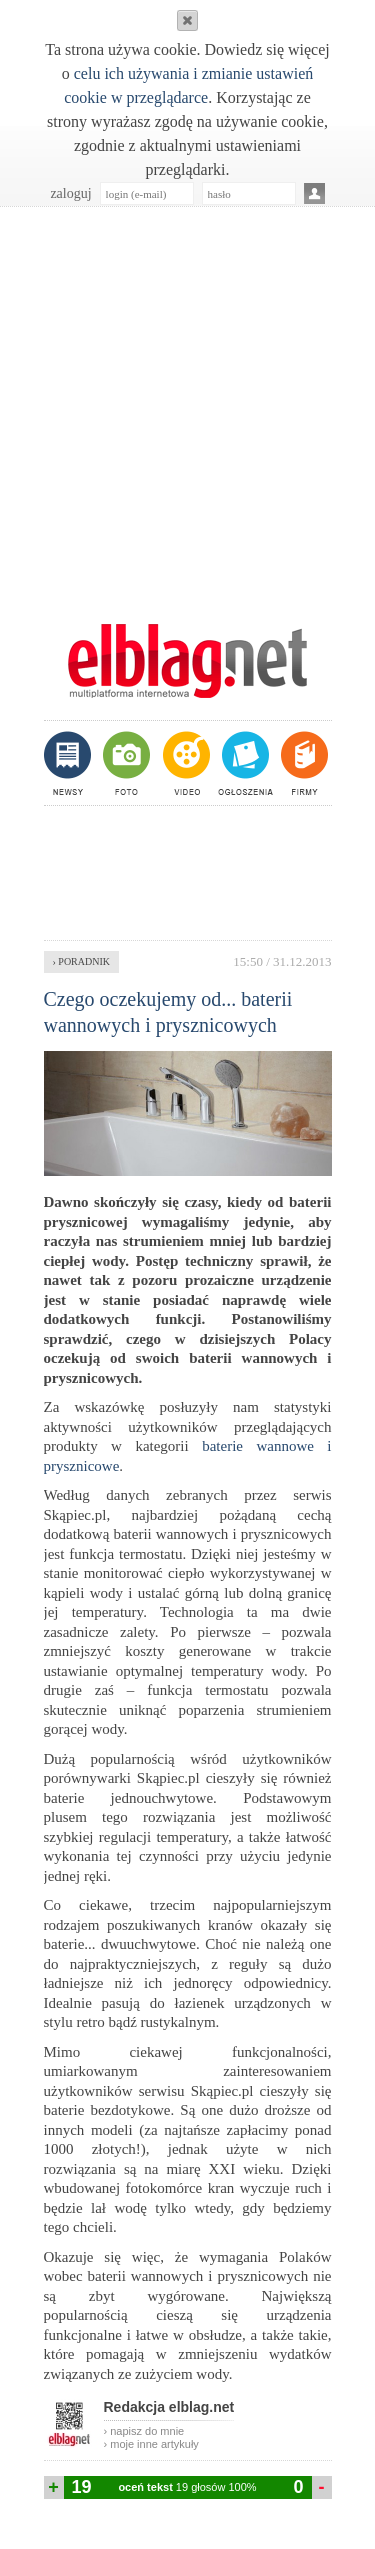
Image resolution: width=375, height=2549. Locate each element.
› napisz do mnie (144, 2431)
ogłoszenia (243, 763)
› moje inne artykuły (151, 2444)
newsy (70, 763)
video (184, 763)
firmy (302, 763)
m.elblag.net (188, 661)
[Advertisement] (187, 404)
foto (125, 763)
